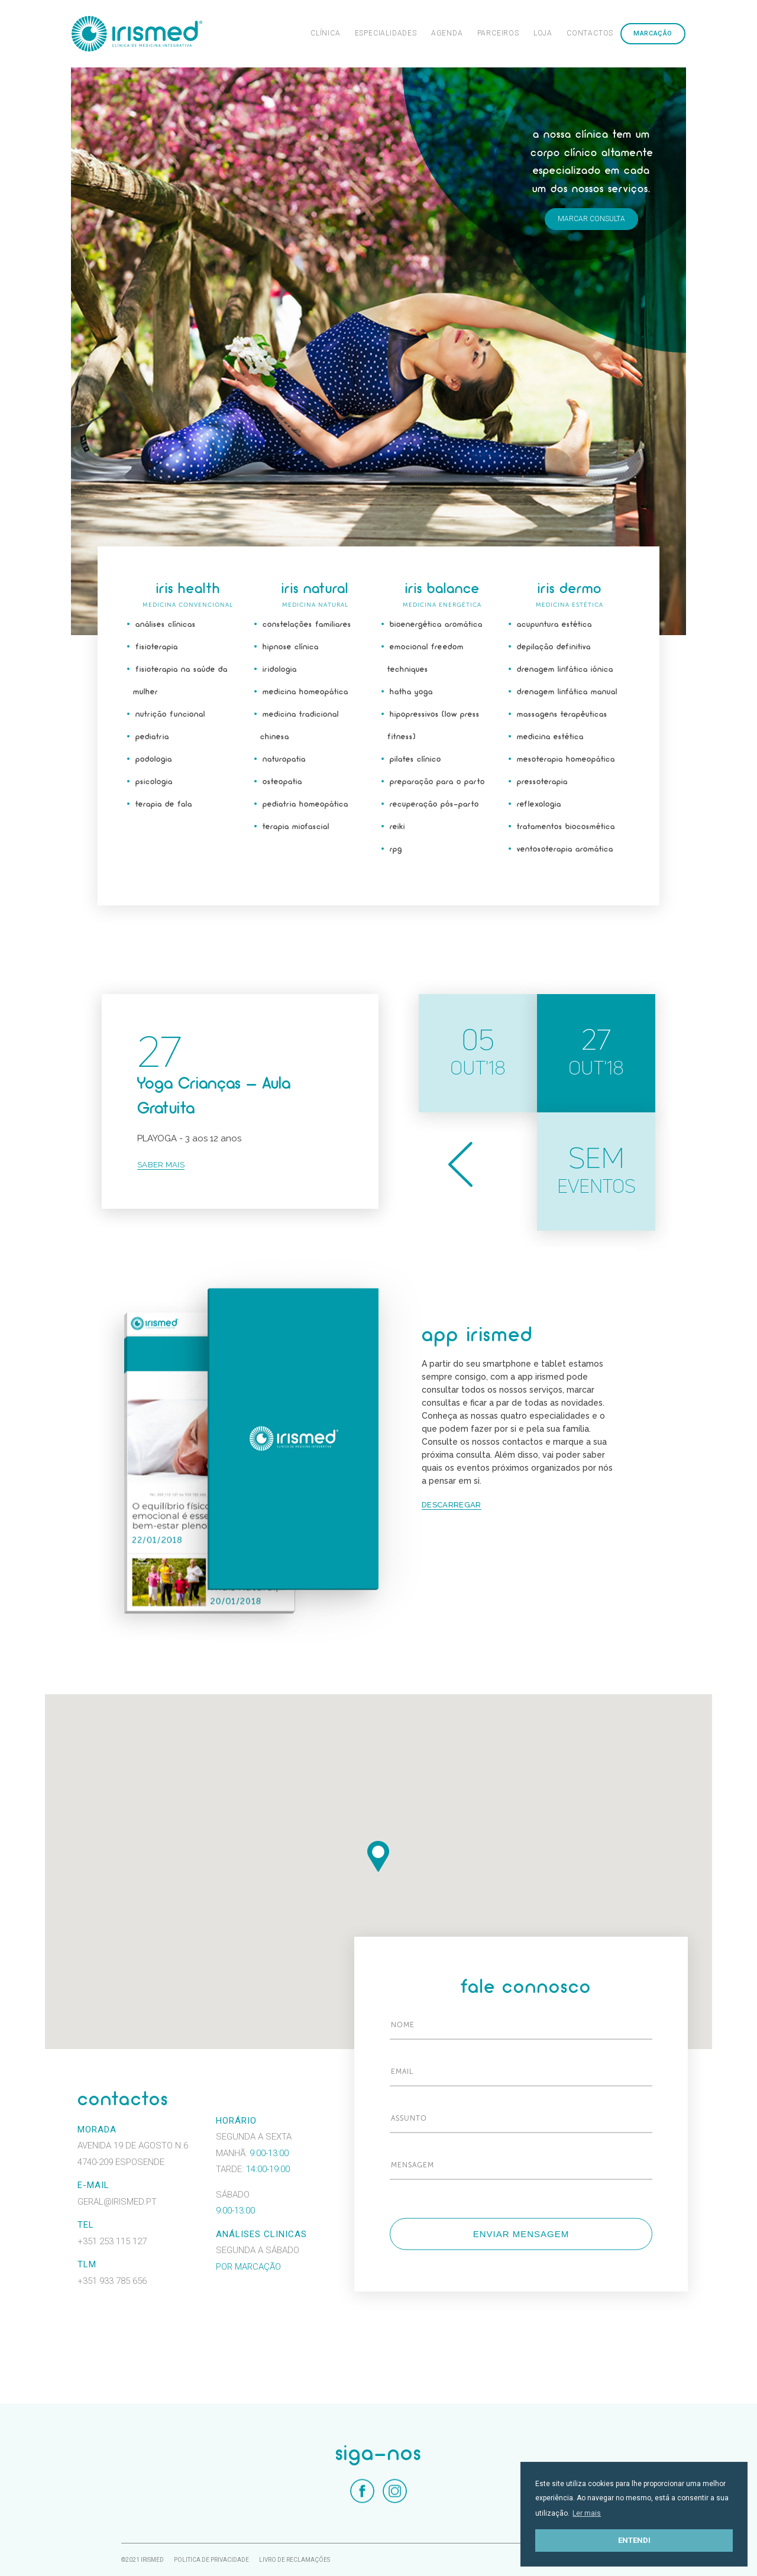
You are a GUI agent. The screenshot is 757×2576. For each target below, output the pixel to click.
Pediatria (152, 737)
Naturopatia (284, 759)
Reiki (397, 827)
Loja (542, 33)
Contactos (590, 33)
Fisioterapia (156, 647)
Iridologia (280, 670)
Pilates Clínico (415, 759)
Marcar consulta (591, 219)
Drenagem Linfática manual (567, 692)
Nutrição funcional (170, 715)
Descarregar (451, 1504)
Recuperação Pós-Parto (434, 804)
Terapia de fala (163, 804)
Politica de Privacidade (211, 2559)
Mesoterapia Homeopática (566, 759)
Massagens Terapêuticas (562, 715)
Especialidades (386, 33)
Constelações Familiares (307, 625)
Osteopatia (282, 782)
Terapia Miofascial (296, 827)
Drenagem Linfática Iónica (565, 670)
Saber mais (161, 1164)
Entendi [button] (634, 2540)
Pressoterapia (542, 782)
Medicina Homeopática (305, 692)
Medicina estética (550, 737)
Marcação (652, 33)
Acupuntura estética (554, 625)
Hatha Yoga (411, 692)
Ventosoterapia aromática (565, 849)
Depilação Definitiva (554, 647)
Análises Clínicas (165, 625)
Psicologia (154, 782)
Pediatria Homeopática (305, 804)
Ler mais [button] (586, 2513)
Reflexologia (539, 804)
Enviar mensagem (521, 2234)
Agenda (447, 33)
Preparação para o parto (437, 782)
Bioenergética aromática (436, 625)
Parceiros (498, 33)
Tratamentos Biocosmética (566, 827)
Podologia (153, 759)
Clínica (325, 33)
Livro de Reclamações (294, 2559)
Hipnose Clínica (291, 647)
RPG (396, 849)
